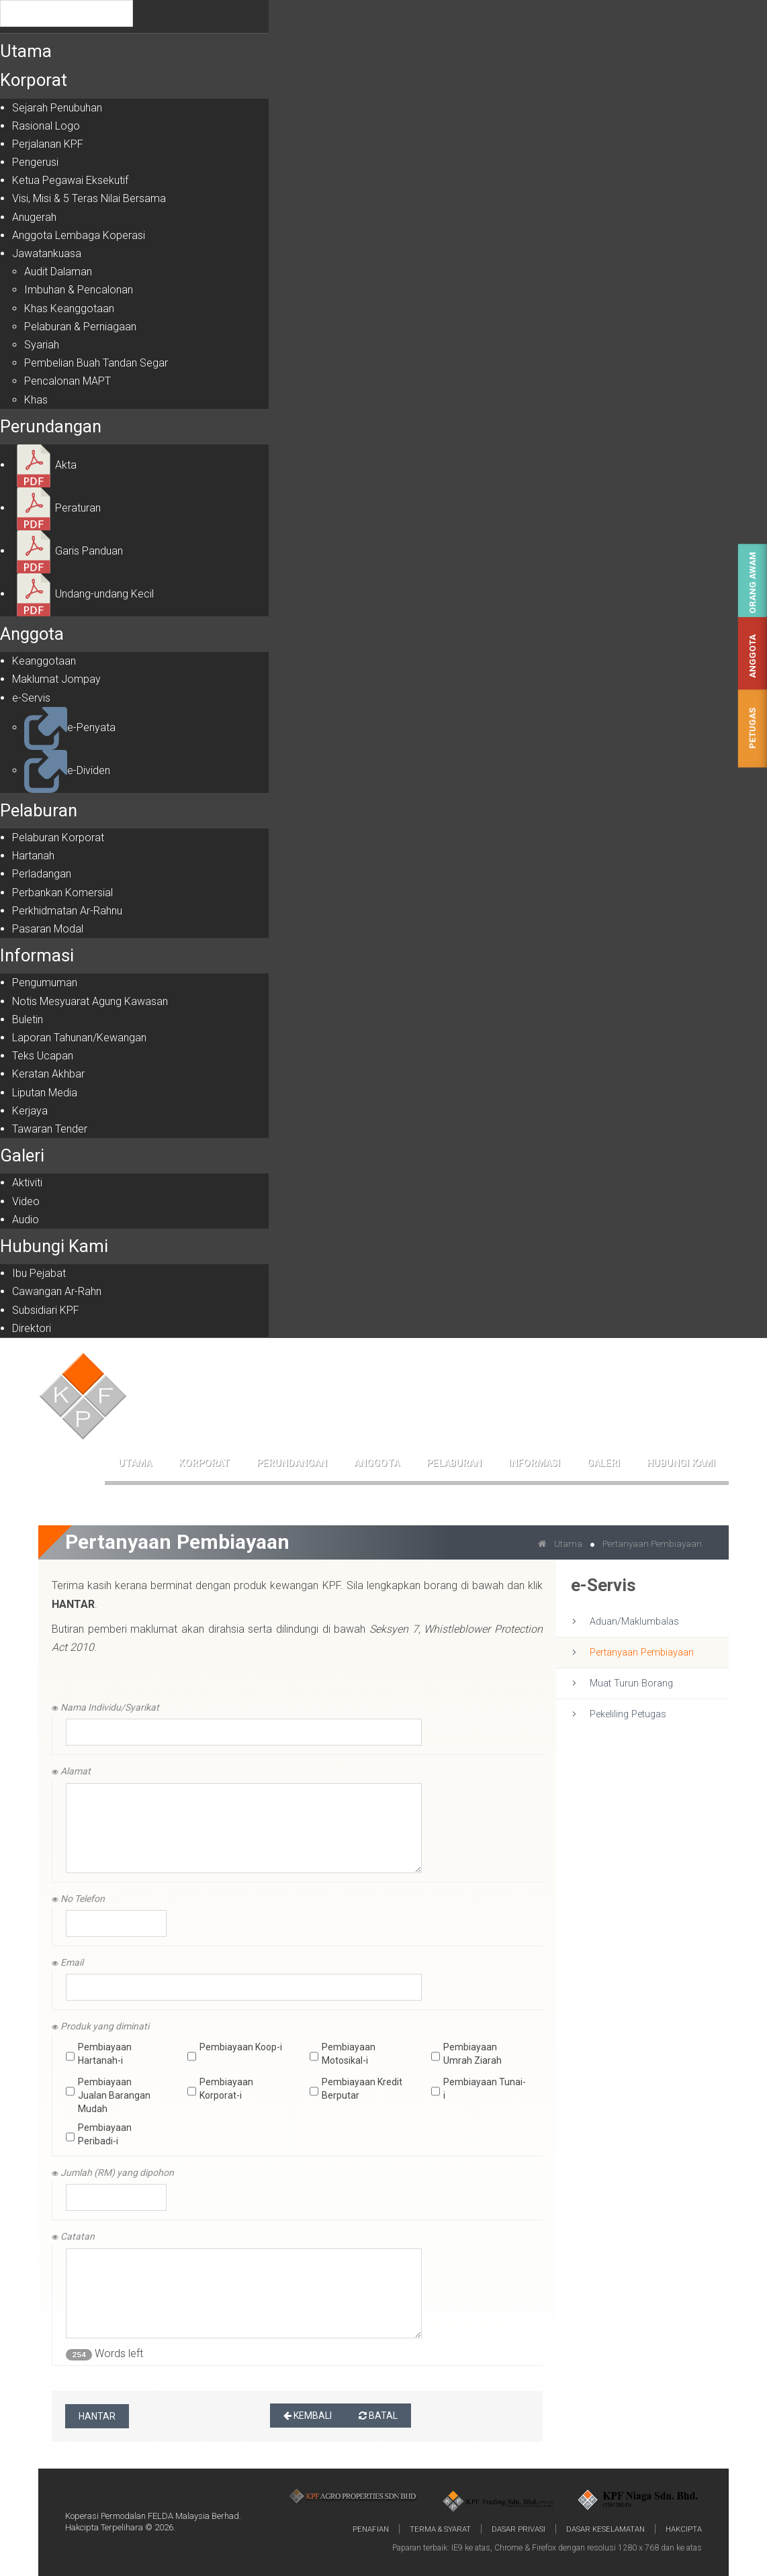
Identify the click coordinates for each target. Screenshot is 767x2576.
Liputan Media (44, 1092)
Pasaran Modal (47, 928)
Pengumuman (44, 982)
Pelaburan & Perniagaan (80, 326)
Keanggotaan (44, 661)
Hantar (97, 2416)
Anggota (753, 655)
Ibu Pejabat (39, 1273)
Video (26, 1201)
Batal (378, 2415)
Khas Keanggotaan (69, 308)
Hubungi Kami (54, 1246)
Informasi (37, 955)
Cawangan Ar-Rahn (56, 1291)
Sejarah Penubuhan (57, 107)
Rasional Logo (46, 126)
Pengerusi (35, 162)
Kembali (307, 2415)
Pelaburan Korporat (58, 837)
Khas (36, 399)
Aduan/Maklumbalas (634, 1621)
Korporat (33, 80)
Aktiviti (27, 1182)
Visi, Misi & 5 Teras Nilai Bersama (89, 198)
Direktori (31, 1328)
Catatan (73, 2236)
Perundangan (50, 426)
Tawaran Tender (49, 1129)
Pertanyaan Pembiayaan (642, 1652)
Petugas (753, 728)
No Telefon (78, 1898)
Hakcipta (684, 2529)
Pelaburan (38, 810)
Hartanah (33, 855)
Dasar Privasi (518, 2529)
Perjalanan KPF (47, 144)
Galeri (22, 1155)
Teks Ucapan (42, 1055)
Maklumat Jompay (56, 679)
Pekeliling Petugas (628, 1714)
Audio (25, 1219)
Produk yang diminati (100, 2026)
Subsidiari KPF (45, 1310)
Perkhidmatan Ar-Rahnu (67, 910)
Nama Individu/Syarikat (105, 1707)
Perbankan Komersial (62, 892)
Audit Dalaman (58, 271)
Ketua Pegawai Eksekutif (70, 180)
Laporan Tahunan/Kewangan (79, 1037)
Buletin (27, 1019)
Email (67, 1962)
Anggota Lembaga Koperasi (78, 235)
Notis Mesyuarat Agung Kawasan (90, 1001)
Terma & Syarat (440, 2529)
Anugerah (34, 217)
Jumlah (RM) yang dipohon (113, 2172)
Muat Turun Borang (631, 1683)
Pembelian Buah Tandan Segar (96, 362)
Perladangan (41, 873)
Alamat (71, 1771)
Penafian (371, 2529)
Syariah (41, 344)
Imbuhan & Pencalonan (78, 289)
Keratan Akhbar (48, 1073)
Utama (26, 51)
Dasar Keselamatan (605, 2529)
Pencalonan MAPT (67, 381)
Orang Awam (753, 583)
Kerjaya (30, 1110)
